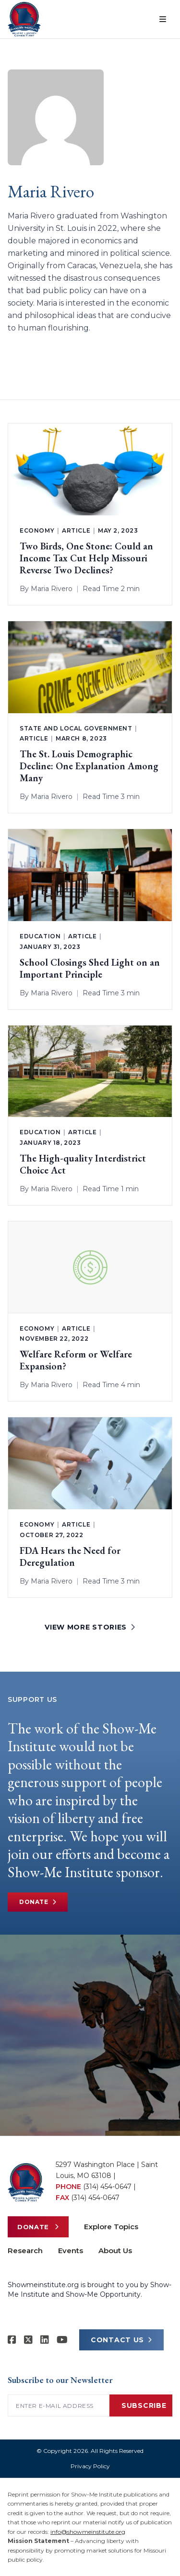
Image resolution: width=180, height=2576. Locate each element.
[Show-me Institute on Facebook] (12, 2340)
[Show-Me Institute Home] (24, 19)
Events (70, 2250)
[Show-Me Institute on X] (28, 2340)
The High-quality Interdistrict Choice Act (83, 1164)
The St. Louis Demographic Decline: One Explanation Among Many (89, 766)
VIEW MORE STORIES (90, 1627)
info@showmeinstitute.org (87, 2531)
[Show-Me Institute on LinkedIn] (44, 2340)
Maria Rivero (51, 588)
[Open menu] (162, 19)
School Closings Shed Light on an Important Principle (90, 968)
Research (25, 2250)
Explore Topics (111, 2226)
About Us (115, 2250)
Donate (37, 1902)
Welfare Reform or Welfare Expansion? (76, 1360)
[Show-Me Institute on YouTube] (62, 2340)
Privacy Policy (90, 2466)
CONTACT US (121, 2340)
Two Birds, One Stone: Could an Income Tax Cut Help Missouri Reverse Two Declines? (86, 558)
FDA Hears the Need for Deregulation (70, 1557)
